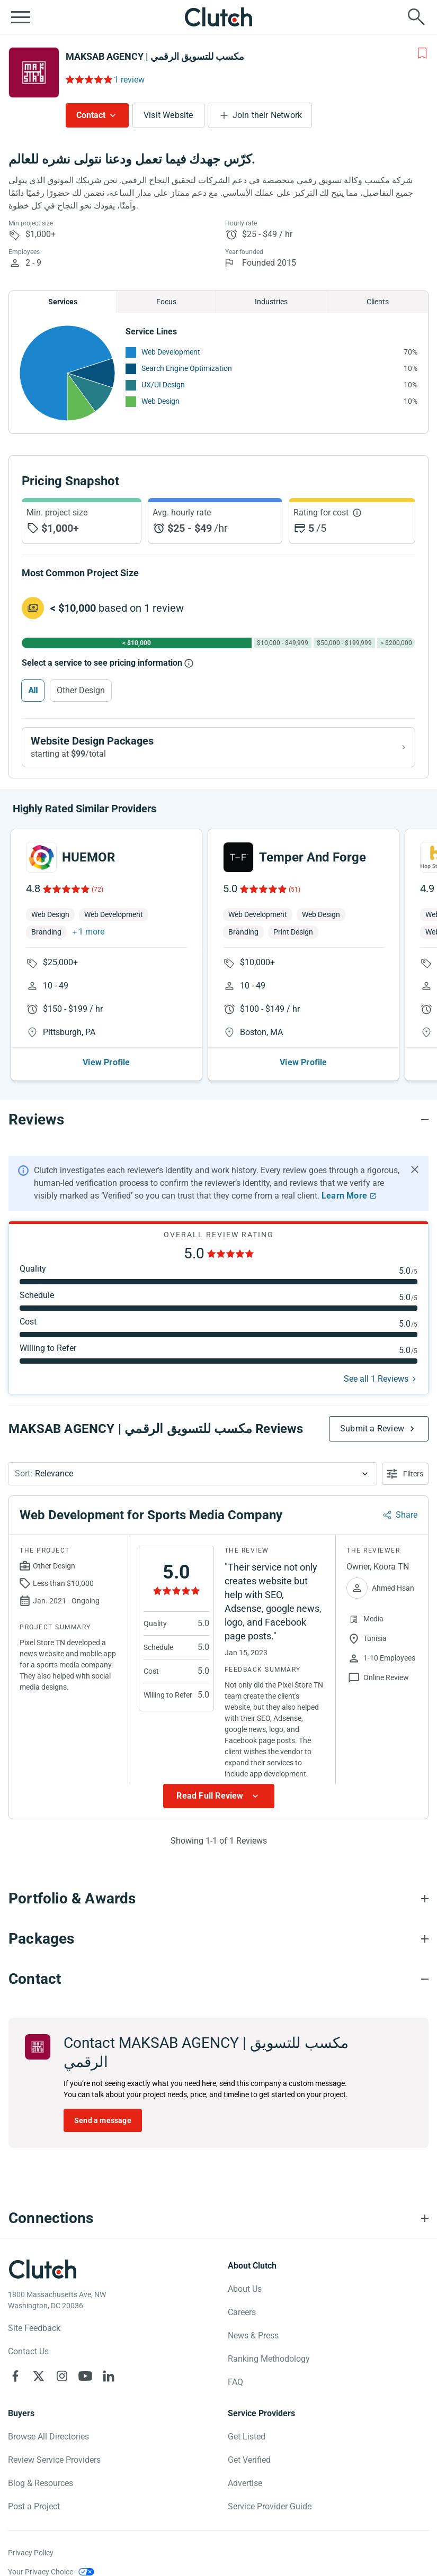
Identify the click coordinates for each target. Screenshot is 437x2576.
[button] (192, 1474)
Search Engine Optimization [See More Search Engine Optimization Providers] (186, 368)
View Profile (106, 1062)
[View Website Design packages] (218, 747)
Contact (90, 115)
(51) (294, 889)
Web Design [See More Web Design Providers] (160, 401)
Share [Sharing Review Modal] (406, 1515)
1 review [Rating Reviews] (129, 80)
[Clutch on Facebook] (15, 2376)
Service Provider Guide (269, 2506)
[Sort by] (192, 1474)
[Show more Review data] (218, 1796)
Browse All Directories (48, 2437)
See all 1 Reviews (376, 1378)
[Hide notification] (414, 1169)
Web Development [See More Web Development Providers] (170, 352)
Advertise (245, 2483)
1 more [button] (91, 932)
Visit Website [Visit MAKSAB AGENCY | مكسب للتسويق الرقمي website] (168, 115)
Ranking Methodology (269, 2359)
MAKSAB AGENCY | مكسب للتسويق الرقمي (155, 56)
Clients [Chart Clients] (378, 301)
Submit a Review (372, 1428)
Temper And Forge (312, 857)
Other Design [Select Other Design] (81, 690)
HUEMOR (88, 857)
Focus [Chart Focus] (166, 301)
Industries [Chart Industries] (271, 301)
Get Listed (246, 2437)
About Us (245, 2289)
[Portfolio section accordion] (218, 1899)
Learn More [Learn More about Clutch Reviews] (344, 1196)
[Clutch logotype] (42, 2269)
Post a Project (34, 2506)
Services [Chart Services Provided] (62, 301)
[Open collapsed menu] (20, 17)
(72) (97, 889)
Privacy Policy (30, 2552)
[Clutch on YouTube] (85, 2376)
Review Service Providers (54, 2460)
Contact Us (28, 2351)
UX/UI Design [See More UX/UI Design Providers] (163, 384)
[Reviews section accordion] (218, 1120)
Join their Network (267, 115)
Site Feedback (34, 2328)
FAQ (235, 2382)
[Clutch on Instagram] (62, 2376)
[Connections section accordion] (218, 2218)
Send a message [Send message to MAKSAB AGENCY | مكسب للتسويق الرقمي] (102, 2120)
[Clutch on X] (38, 2376)
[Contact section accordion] (218, 1979)
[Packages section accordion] (218, 1939)
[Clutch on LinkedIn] (108, 2376)
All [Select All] (33, 690)
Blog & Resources (40, 2483)
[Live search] (416, 17)
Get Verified (249, 2460)
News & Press (253, 2335)
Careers (242, 2312)
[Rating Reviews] (88, 79)
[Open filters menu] (405, 1474)
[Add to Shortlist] (422, 53)
